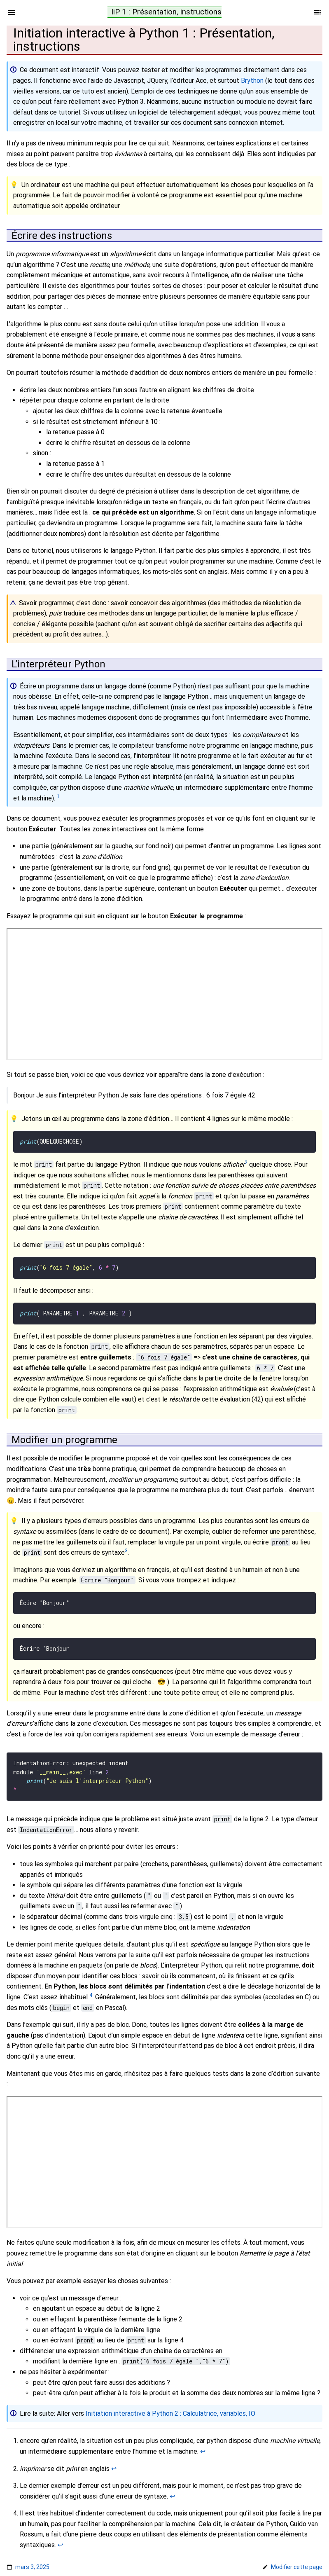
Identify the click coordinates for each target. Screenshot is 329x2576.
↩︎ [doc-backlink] (202, 2444)
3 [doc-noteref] (126, 1548)
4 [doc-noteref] (90, 1988)
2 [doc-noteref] (246, 1162)
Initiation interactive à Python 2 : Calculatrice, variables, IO (170, 2406)
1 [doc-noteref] (58, 796)
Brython (252, 80)
